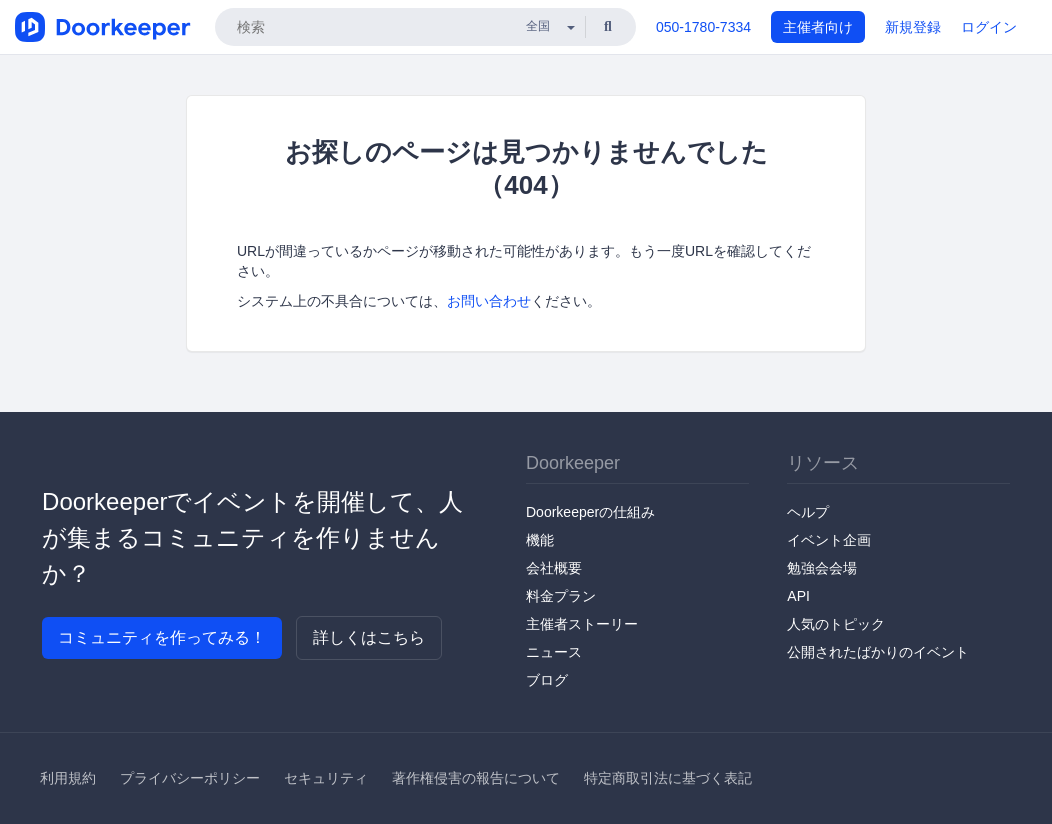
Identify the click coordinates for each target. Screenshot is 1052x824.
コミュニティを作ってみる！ (162, 637)
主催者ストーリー (582, 624)
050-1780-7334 (703, 27)
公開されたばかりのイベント (878, 652)
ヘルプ (808, 512)
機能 (540, 540)
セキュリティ (326, 778)
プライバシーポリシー (190, 778)
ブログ (547, 680)
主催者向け (818, 27)
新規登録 (913, 27)
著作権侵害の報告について (476, 778)
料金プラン (561, 596)
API (798, 596)
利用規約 (68, 778)
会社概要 (554, 568)
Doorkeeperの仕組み (590, 512)
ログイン (989, 27)
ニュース (554, 652)
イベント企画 (829, 540)
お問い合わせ (489, 301)
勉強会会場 (822, 568)
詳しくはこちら (369, 637)
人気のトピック (836, 624)
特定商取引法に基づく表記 (668, 778)
